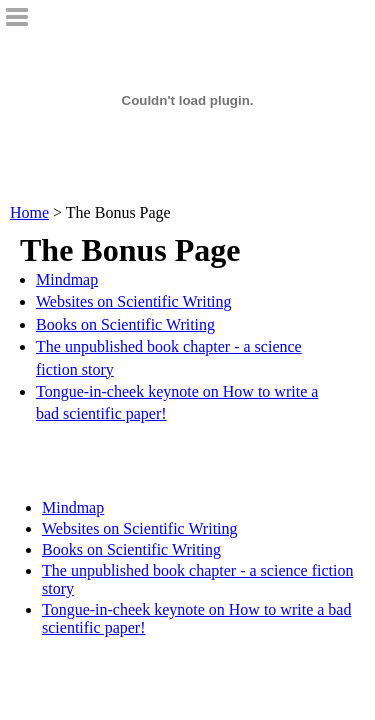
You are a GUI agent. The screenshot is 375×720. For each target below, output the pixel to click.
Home (29, 212)
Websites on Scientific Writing (134, 301)
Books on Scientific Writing (125, 324)
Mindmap (67, 279)
